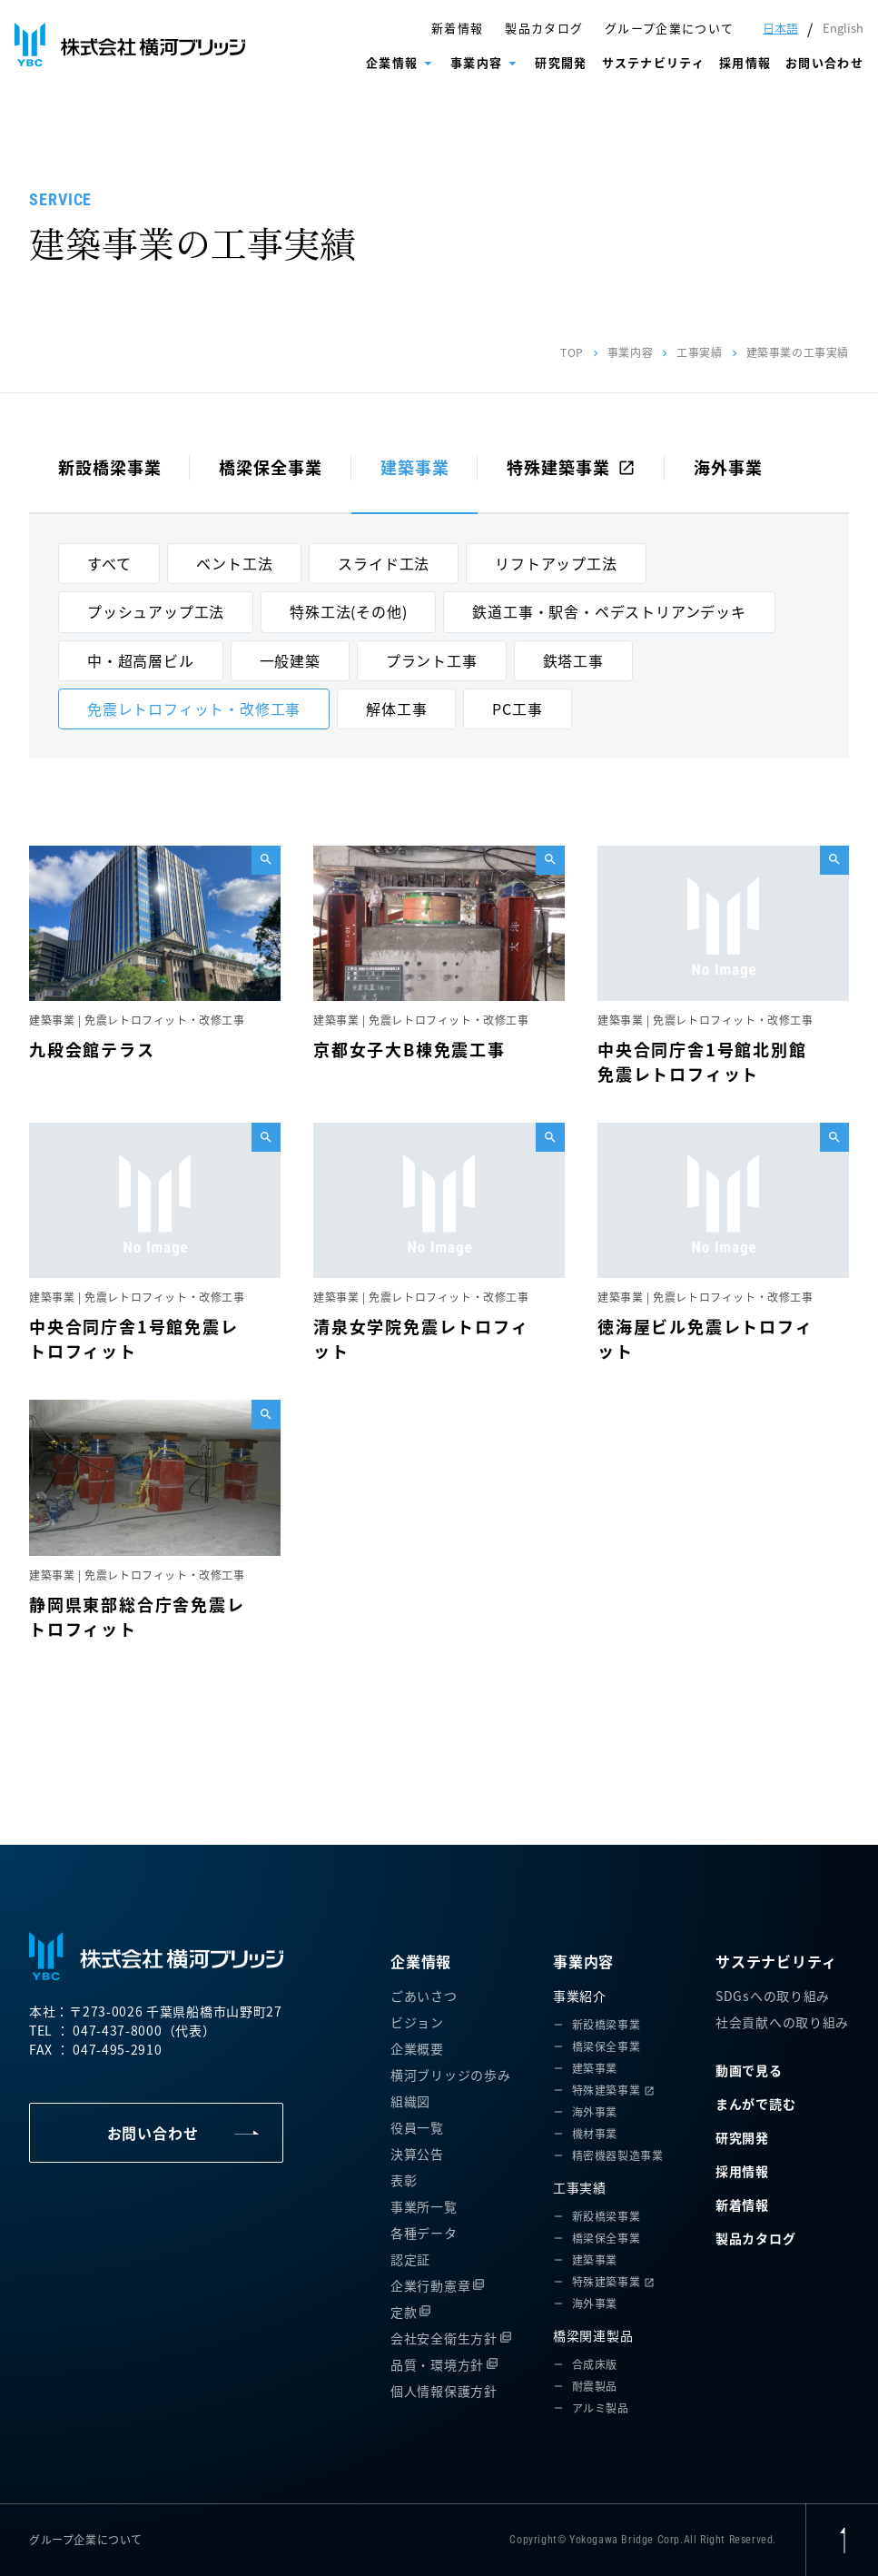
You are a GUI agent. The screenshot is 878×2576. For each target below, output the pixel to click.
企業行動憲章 (430, 2285)
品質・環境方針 (437, 2364)
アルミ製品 (600, 2407)
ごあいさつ (424, 1995)
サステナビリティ (653, 62)
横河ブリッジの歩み (450, 2075)
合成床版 (594, 2364)
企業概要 (417, 2048)
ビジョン (417, 2022)
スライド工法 (383, 563)
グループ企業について (669, 27)
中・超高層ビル (140, 660)
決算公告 (417, 2154)
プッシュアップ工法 (155, 611)
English (843, 27)
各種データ (424, 2233)
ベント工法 (234, 563)
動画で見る (749, 2070)
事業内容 (476, 62)
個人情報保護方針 (444, 2391)
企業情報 (392, 62)
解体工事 (396, 708)
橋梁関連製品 (593, 2335)
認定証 (410, 2259)
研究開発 (561, 62)
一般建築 (290, 660)
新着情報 (457, 27)
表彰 (403, 2180)
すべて (109, 563)
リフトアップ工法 (556, 563)
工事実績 (699, 352)
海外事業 (728, 467)
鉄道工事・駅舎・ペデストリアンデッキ (608, 611)
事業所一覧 (424, 2206)
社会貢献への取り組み (782, 2022)
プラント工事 (432, 660)
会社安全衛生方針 (444, 2338)
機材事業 (594, 2133)
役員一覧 (417, 2127)
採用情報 (745, 62)
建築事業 (414, 467)
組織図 (410, 2101)
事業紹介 (580, 1995)
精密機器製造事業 (618, 2155)
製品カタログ (544, 27)
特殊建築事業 (571, 467)
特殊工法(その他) (348, 611)
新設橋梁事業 (109, 467)
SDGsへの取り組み (772, 1995)
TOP (572, 352)
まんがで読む (755, 2104)
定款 (403, 2312)
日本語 (780, 27)
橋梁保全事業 (270, 467)
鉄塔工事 (573, 660)
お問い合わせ (824, 62)
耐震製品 (594, 2385)
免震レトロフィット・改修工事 (194, 708)
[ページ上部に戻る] (841, 2539)
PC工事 (517, 708)
